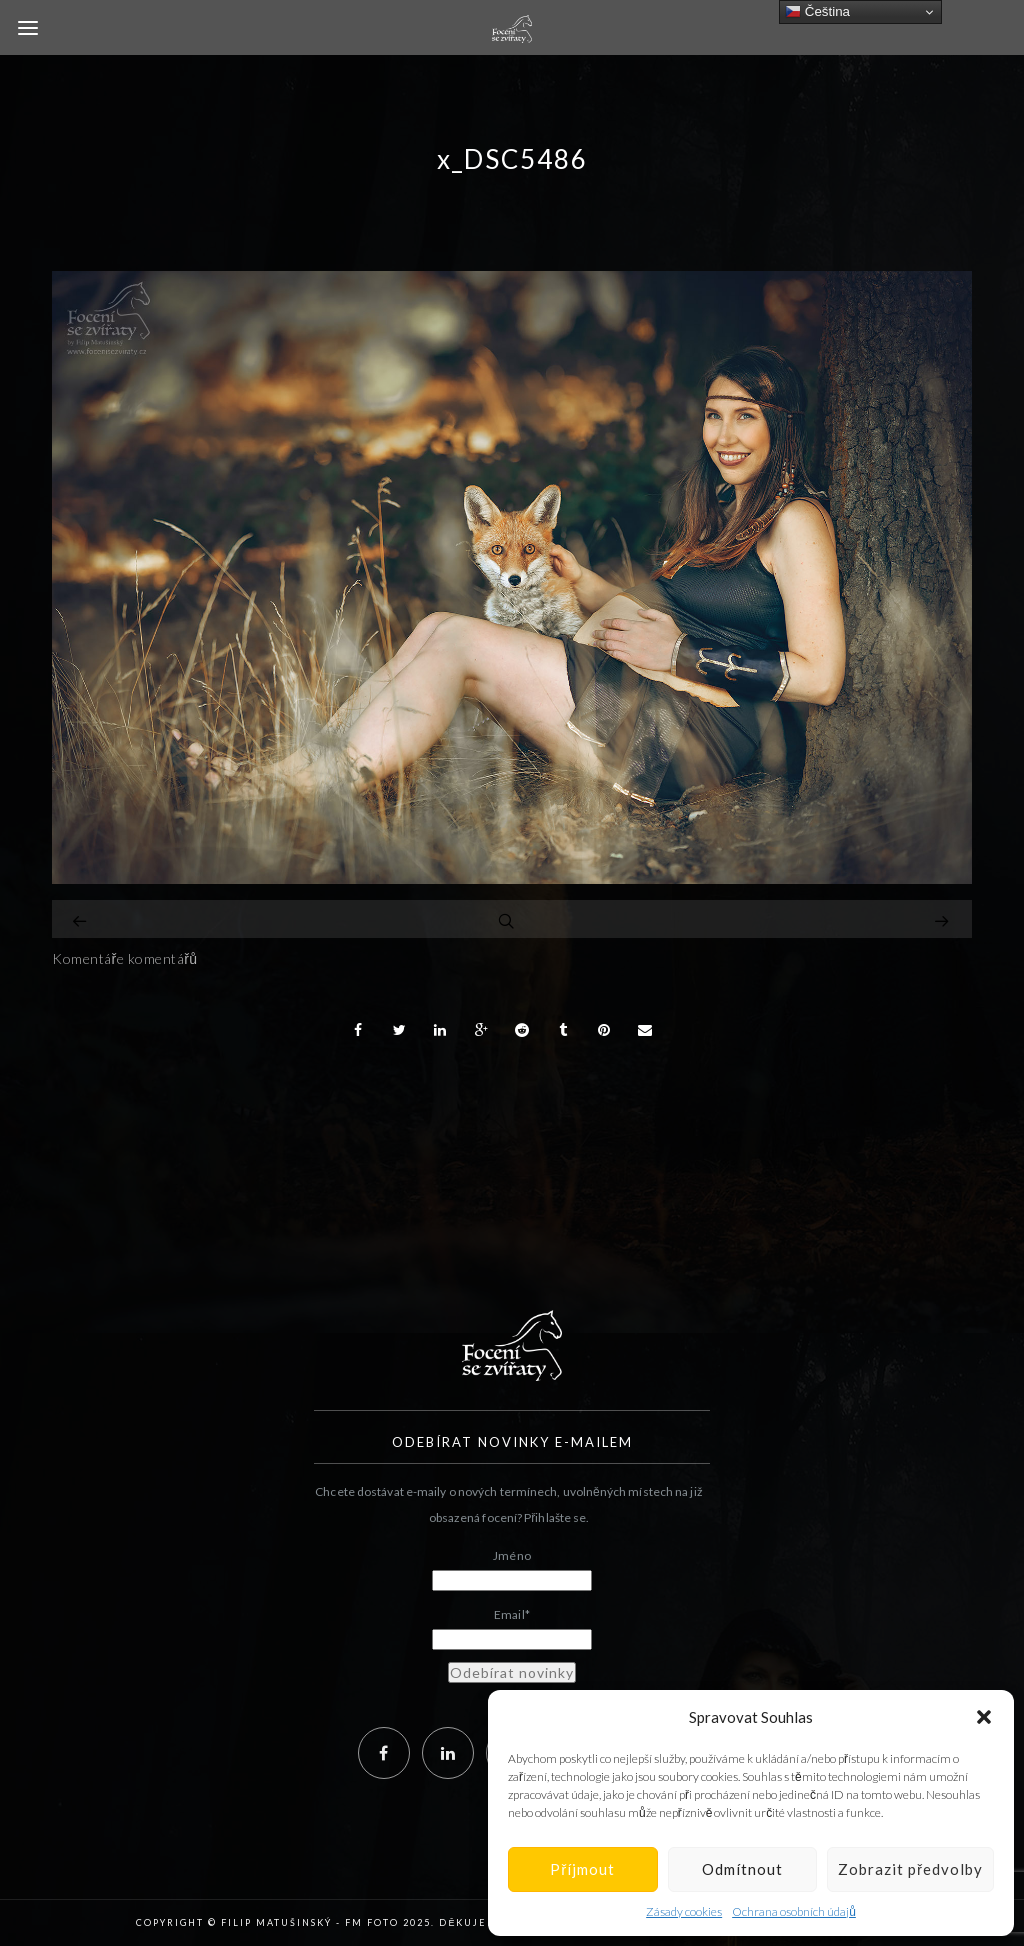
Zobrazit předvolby (910, 1869)
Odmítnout (742, 1869)
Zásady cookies (684, 1911)
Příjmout (582, 1869)
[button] (984, 1717)
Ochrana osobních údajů (794, 1911)
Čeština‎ (817, 12)
